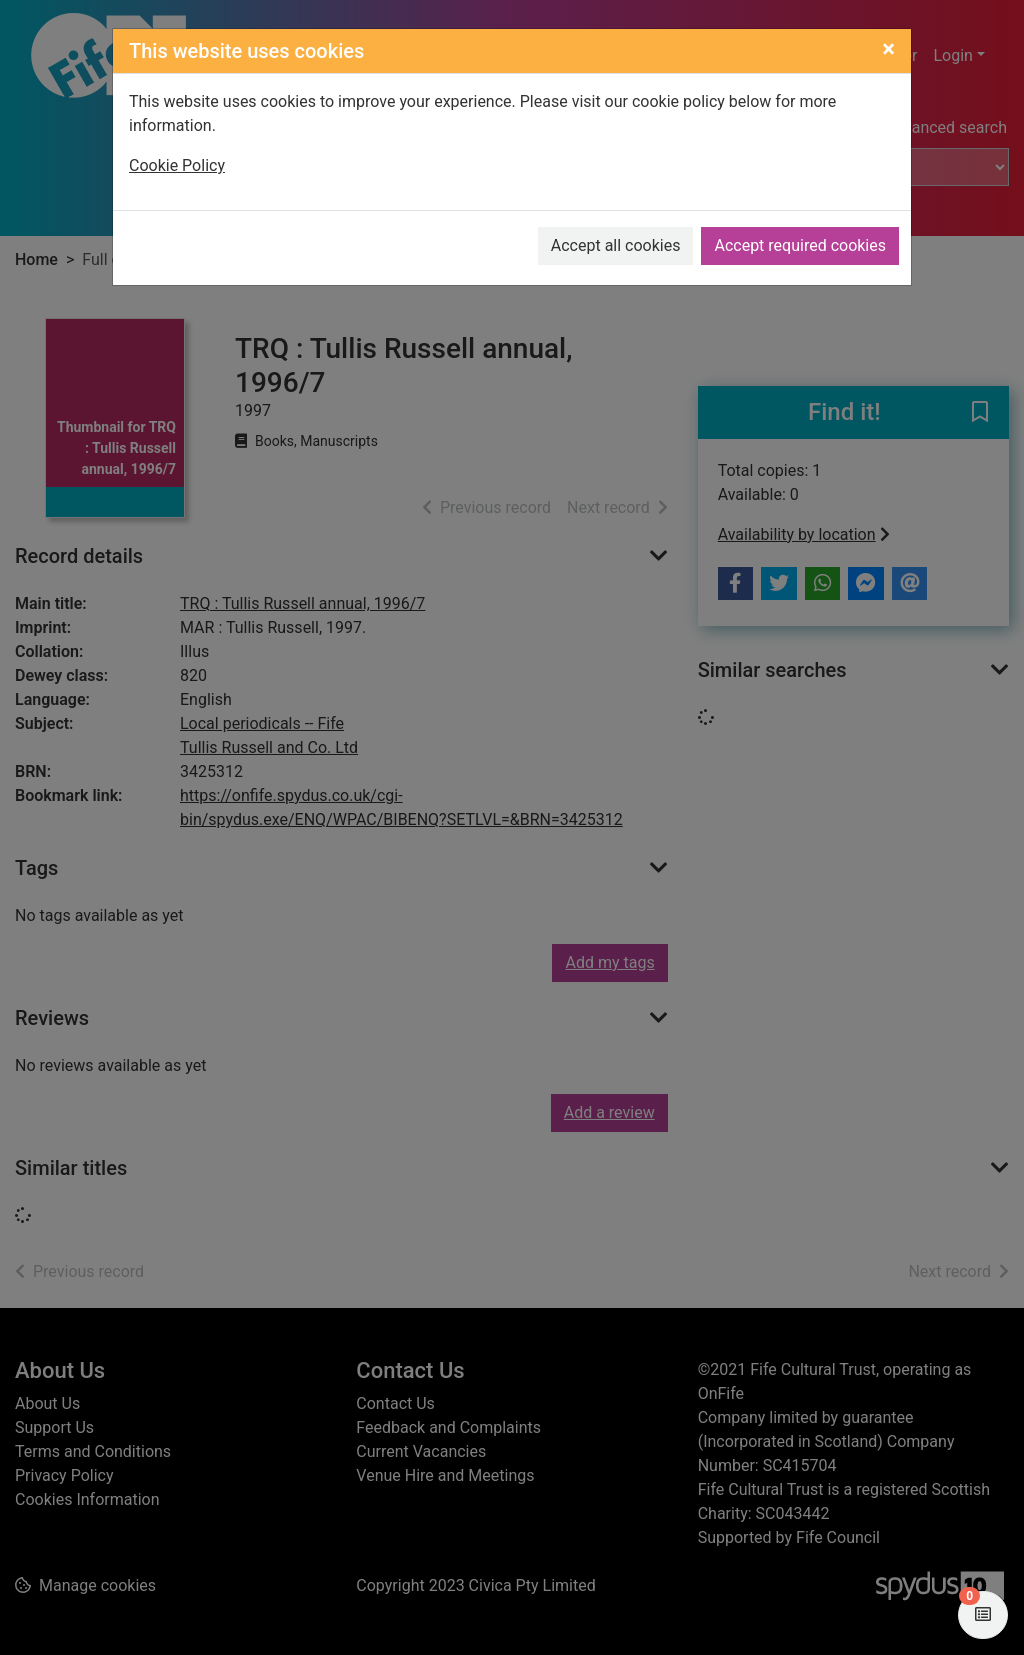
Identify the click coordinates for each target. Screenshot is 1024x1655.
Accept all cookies (616, 245)
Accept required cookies (800, 245)
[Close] (888, 49)
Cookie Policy (177, 165)
